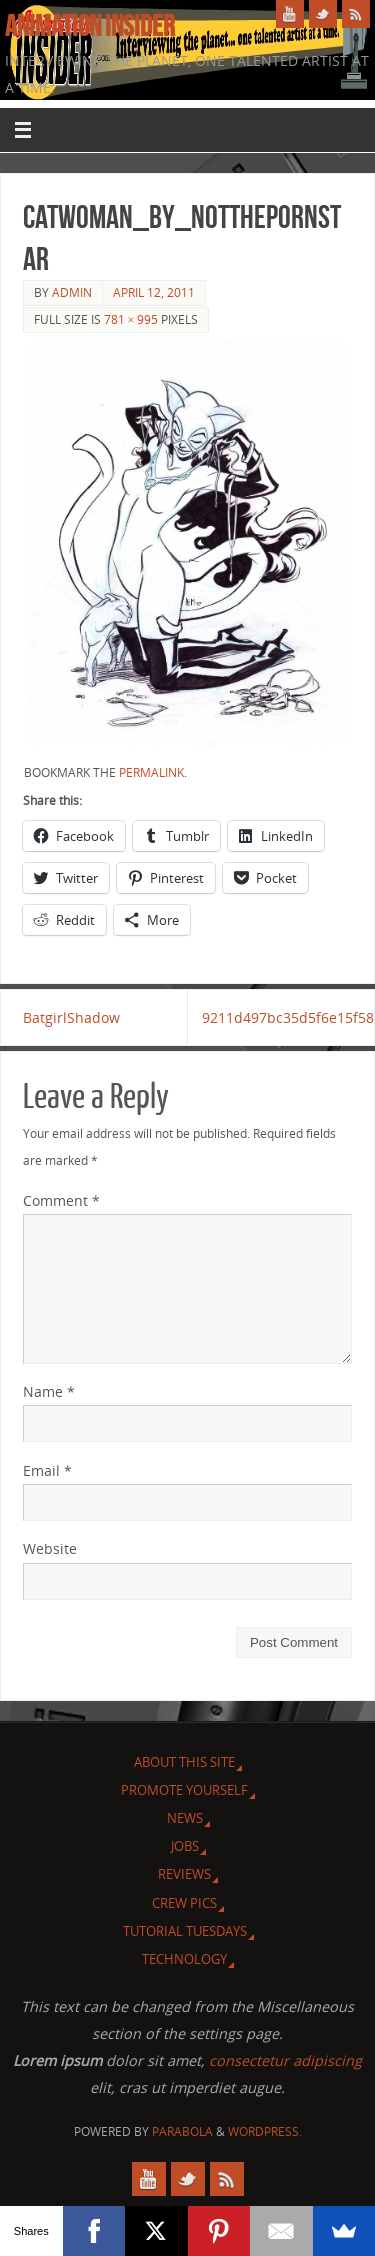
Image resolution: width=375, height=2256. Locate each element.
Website (50, 1548)
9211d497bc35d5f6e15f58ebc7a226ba (288, 1017)
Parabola (182, 2131)
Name (49, 1391)
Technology (184, 1959)
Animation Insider (90, 26)
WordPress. (265, 2131)
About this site (184, 1762)
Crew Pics (184, 1903)
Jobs (185, 1846)
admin (72, 292)
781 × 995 (131, 319)
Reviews (184, 1874)
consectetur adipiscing (285, 2060)
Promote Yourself (184, 1790)
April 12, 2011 (154, 292)
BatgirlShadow (71, 1017)
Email (47, 1470)
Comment (61, 1200)
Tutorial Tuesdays (185, 1931)
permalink (151, 772)
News (185, 1818)
